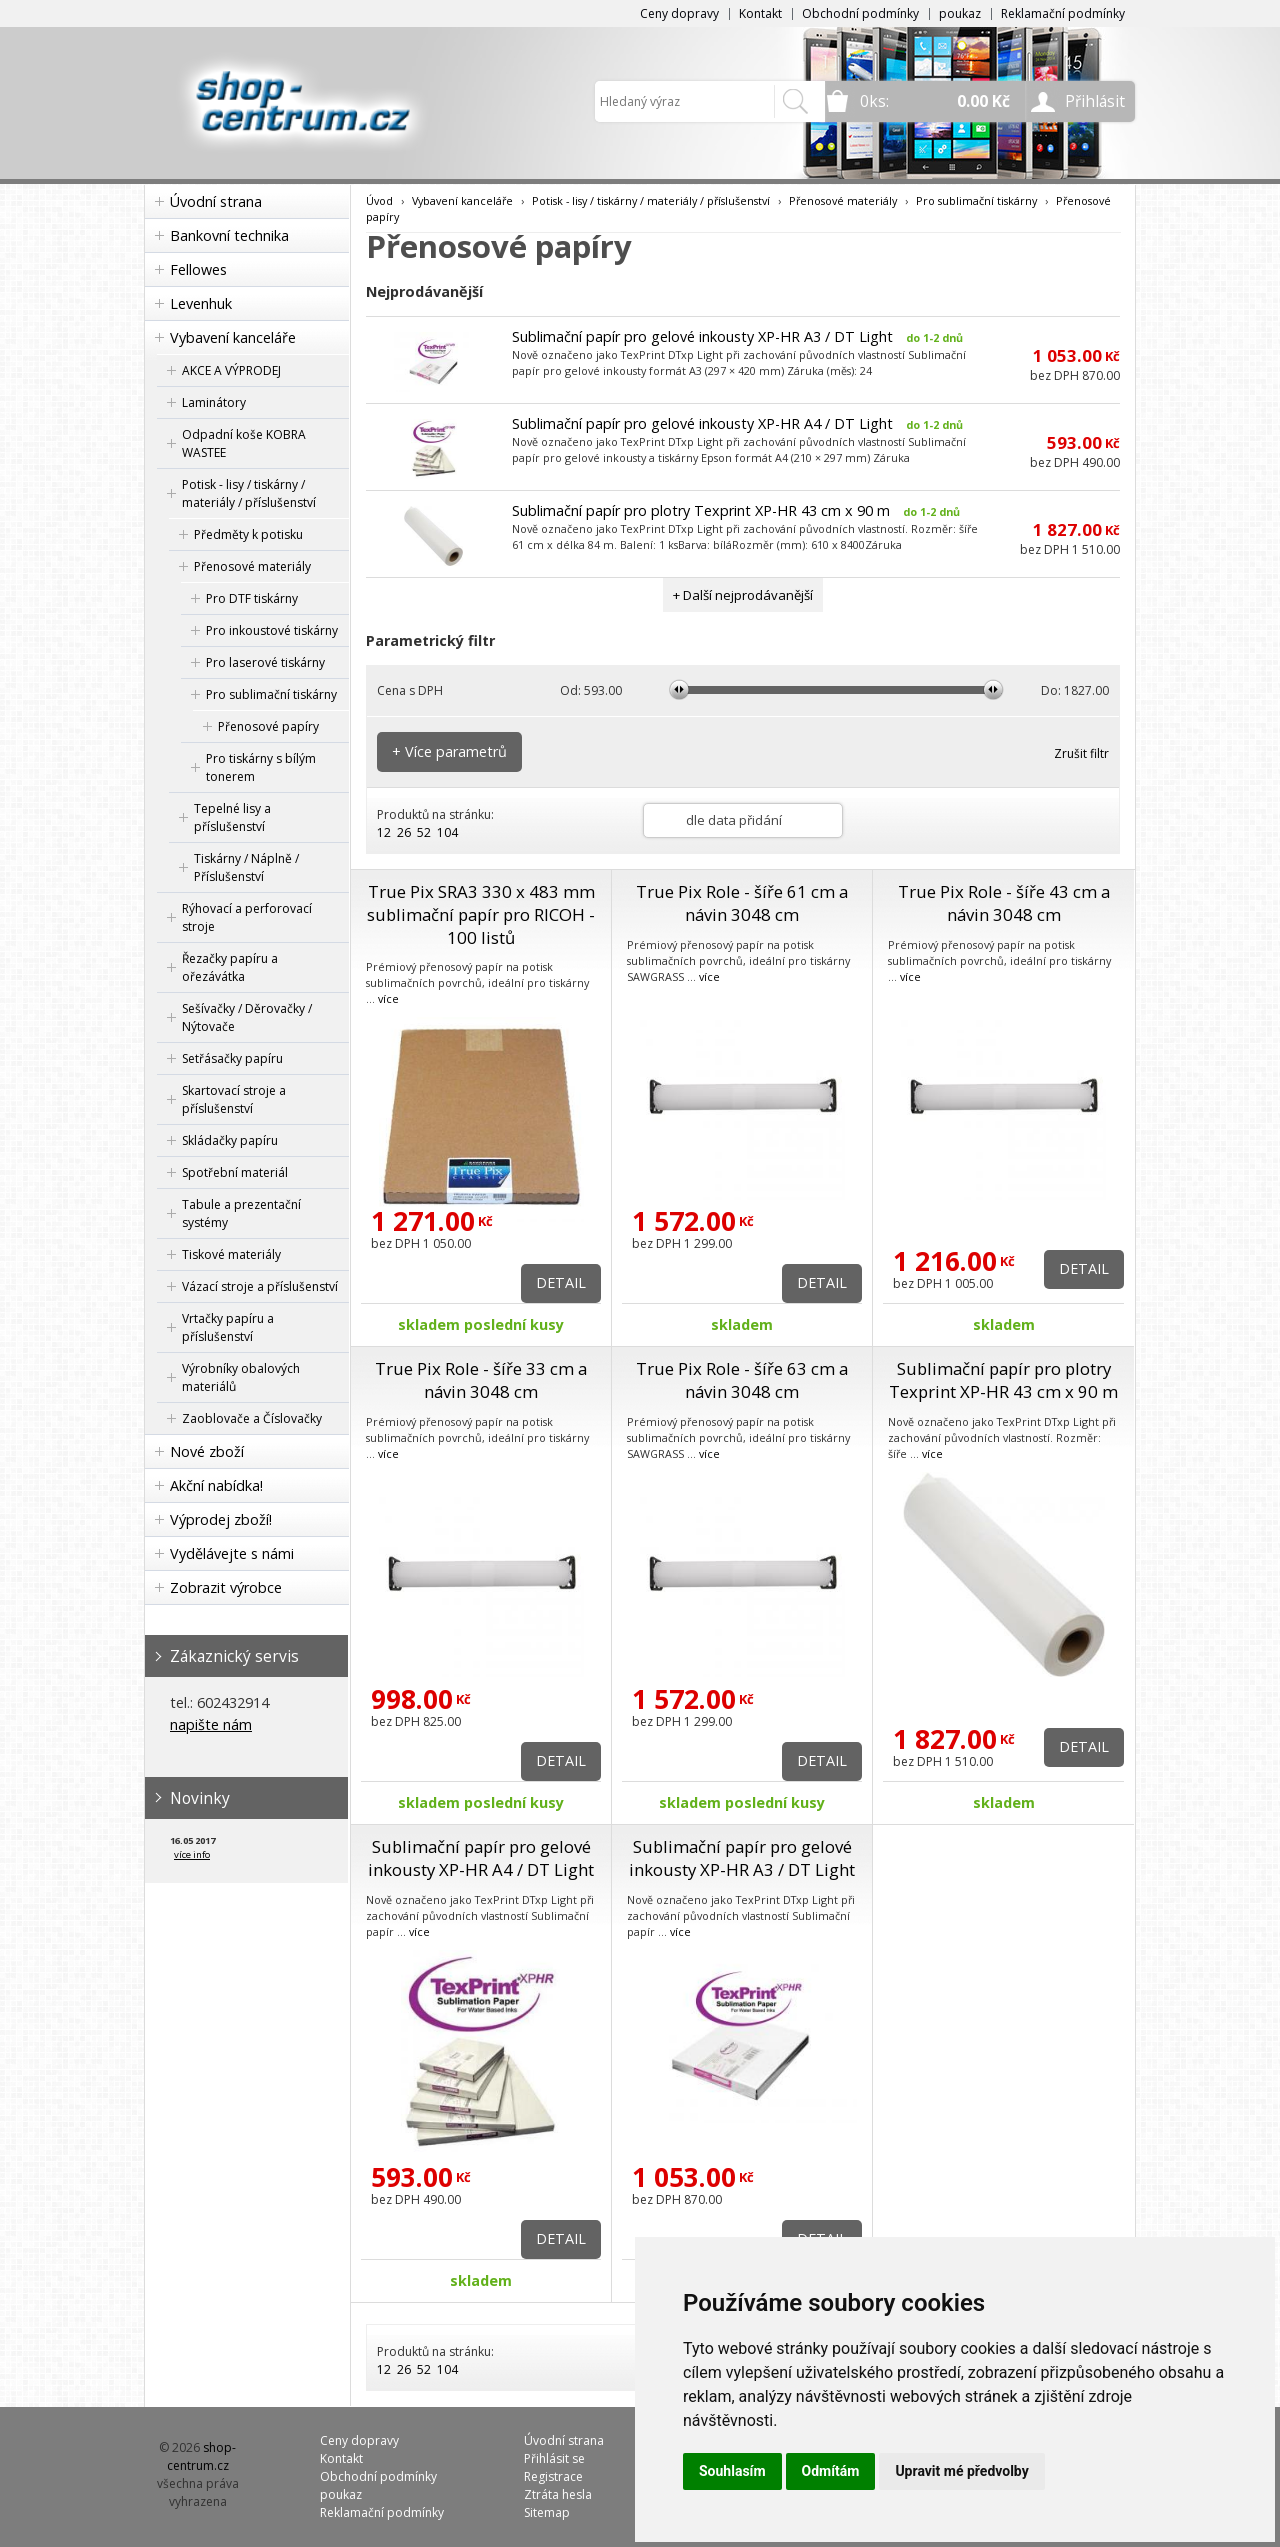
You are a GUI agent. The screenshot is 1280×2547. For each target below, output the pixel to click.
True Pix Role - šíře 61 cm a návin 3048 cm (742, 903)
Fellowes (198, 269)
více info (192, 1854)
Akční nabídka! (216, 1485)
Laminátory (214, 402)
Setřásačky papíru (232, 1058)
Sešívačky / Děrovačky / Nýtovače (247, 1017)
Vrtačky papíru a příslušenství (228, 1327)
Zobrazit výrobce (226, 1587)
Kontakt (760, 13)
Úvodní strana (216, 201)
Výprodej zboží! (221, 1519)
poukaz (960, 13)
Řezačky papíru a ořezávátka (230, 967)
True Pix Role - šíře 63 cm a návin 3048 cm (742, 1380)
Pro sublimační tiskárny (271, 694)
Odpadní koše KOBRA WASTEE (244, 443)
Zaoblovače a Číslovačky (252, 1418)
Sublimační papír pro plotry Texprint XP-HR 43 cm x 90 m (701, 510)
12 (384, 832)
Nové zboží (207, 1451)
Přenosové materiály (252, 566)
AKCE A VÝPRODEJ (231, 370)
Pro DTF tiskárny (252, 598)
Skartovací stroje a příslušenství (234, 1099)
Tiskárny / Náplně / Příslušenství (246, 867)
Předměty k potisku (248, 534)
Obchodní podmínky (860, 13)
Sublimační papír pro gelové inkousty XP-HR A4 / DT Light (702, 423)
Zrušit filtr (1081, 753)
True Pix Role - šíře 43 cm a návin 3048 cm (1004, 903)
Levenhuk (201, 303)
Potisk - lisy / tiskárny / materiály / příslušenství (249, 493)
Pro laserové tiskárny (265, 662)
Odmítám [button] (831, 2471)
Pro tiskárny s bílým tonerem (261, 767)
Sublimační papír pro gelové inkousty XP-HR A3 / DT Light (702, 336)
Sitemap (547, 2512)
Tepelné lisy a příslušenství (232, 817)
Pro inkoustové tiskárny (272, 630)
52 (424, 832)
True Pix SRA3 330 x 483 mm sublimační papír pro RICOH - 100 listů (481, 914)
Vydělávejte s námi (232, 1553)
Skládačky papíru (230, 1140)
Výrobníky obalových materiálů (241, 1377)
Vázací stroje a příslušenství (260, 1286)
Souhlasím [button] (732, 2471)
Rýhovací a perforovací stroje (247, 917)
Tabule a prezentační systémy (241, 1213)
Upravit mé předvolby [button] (961, 2471)
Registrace (553, 2476)
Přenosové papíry (268, 726)
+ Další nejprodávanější (743, 595)
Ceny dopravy (679, 13)
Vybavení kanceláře (233, 337)
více (388, 998)
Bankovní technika (229, 235)
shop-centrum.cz (202, 2456)
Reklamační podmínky (1063, 13)
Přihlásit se (554, 2458)
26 (404, 832)
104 (447, 832)
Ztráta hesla (558, 2494)
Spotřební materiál (235, 1172)
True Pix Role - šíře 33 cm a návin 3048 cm (481, 1380)
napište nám (211, 1724)
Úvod (379, 200)
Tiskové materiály (231, 1254)
